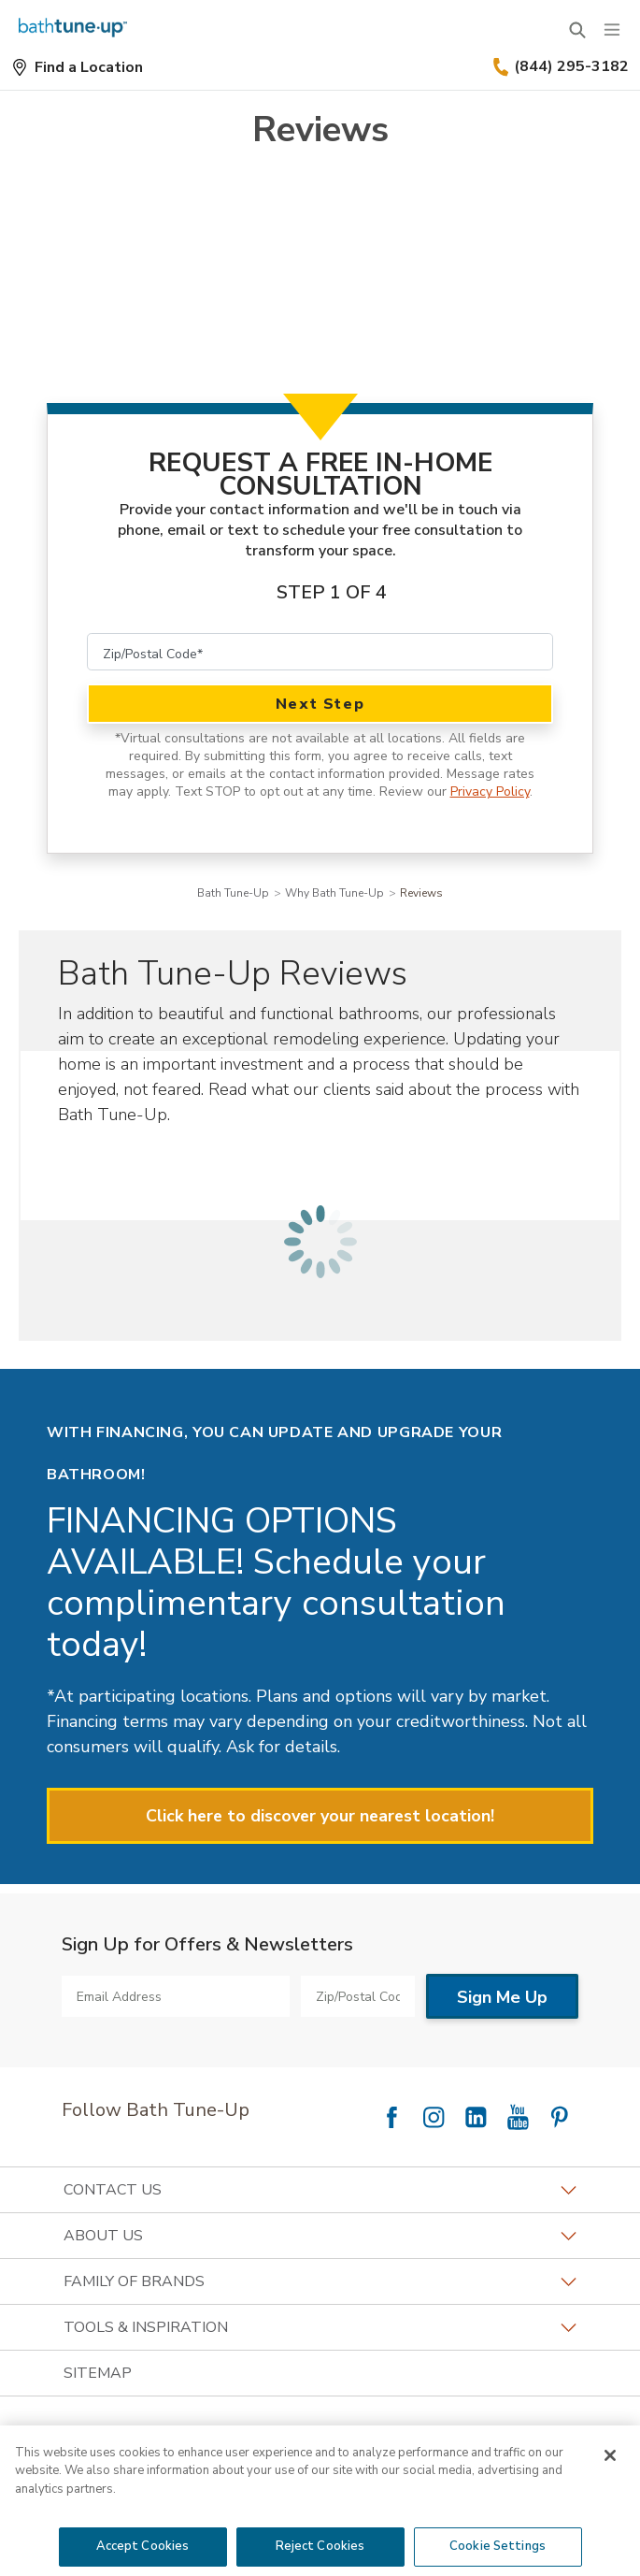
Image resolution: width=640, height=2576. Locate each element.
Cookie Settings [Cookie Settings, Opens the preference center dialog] (497, 2546)
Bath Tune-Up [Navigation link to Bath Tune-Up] (233, 892)
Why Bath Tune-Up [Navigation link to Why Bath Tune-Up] (334, 892)
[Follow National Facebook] (391, 2116)
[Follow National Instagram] (433, 2116)
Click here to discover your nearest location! (320, 1816)
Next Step (320, 704)
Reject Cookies (320, 2546)
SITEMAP (98, 2373)
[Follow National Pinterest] (559, 2116)
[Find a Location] (77, 67)
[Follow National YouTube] (517, 2116)
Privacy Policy (490, 791)
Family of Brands (320, 2281)
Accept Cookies (143, 2546)
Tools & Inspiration (320, 2327)
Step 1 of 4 (332, 592)
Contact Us (320, 2190)
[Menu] (612, 30)
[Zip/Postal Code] (320, 651)
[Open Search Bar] (577, 30)
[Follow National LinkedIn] (475, 2116)
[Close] (610, 2455)
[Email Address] (176, 1996)
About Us (320, 2235)
